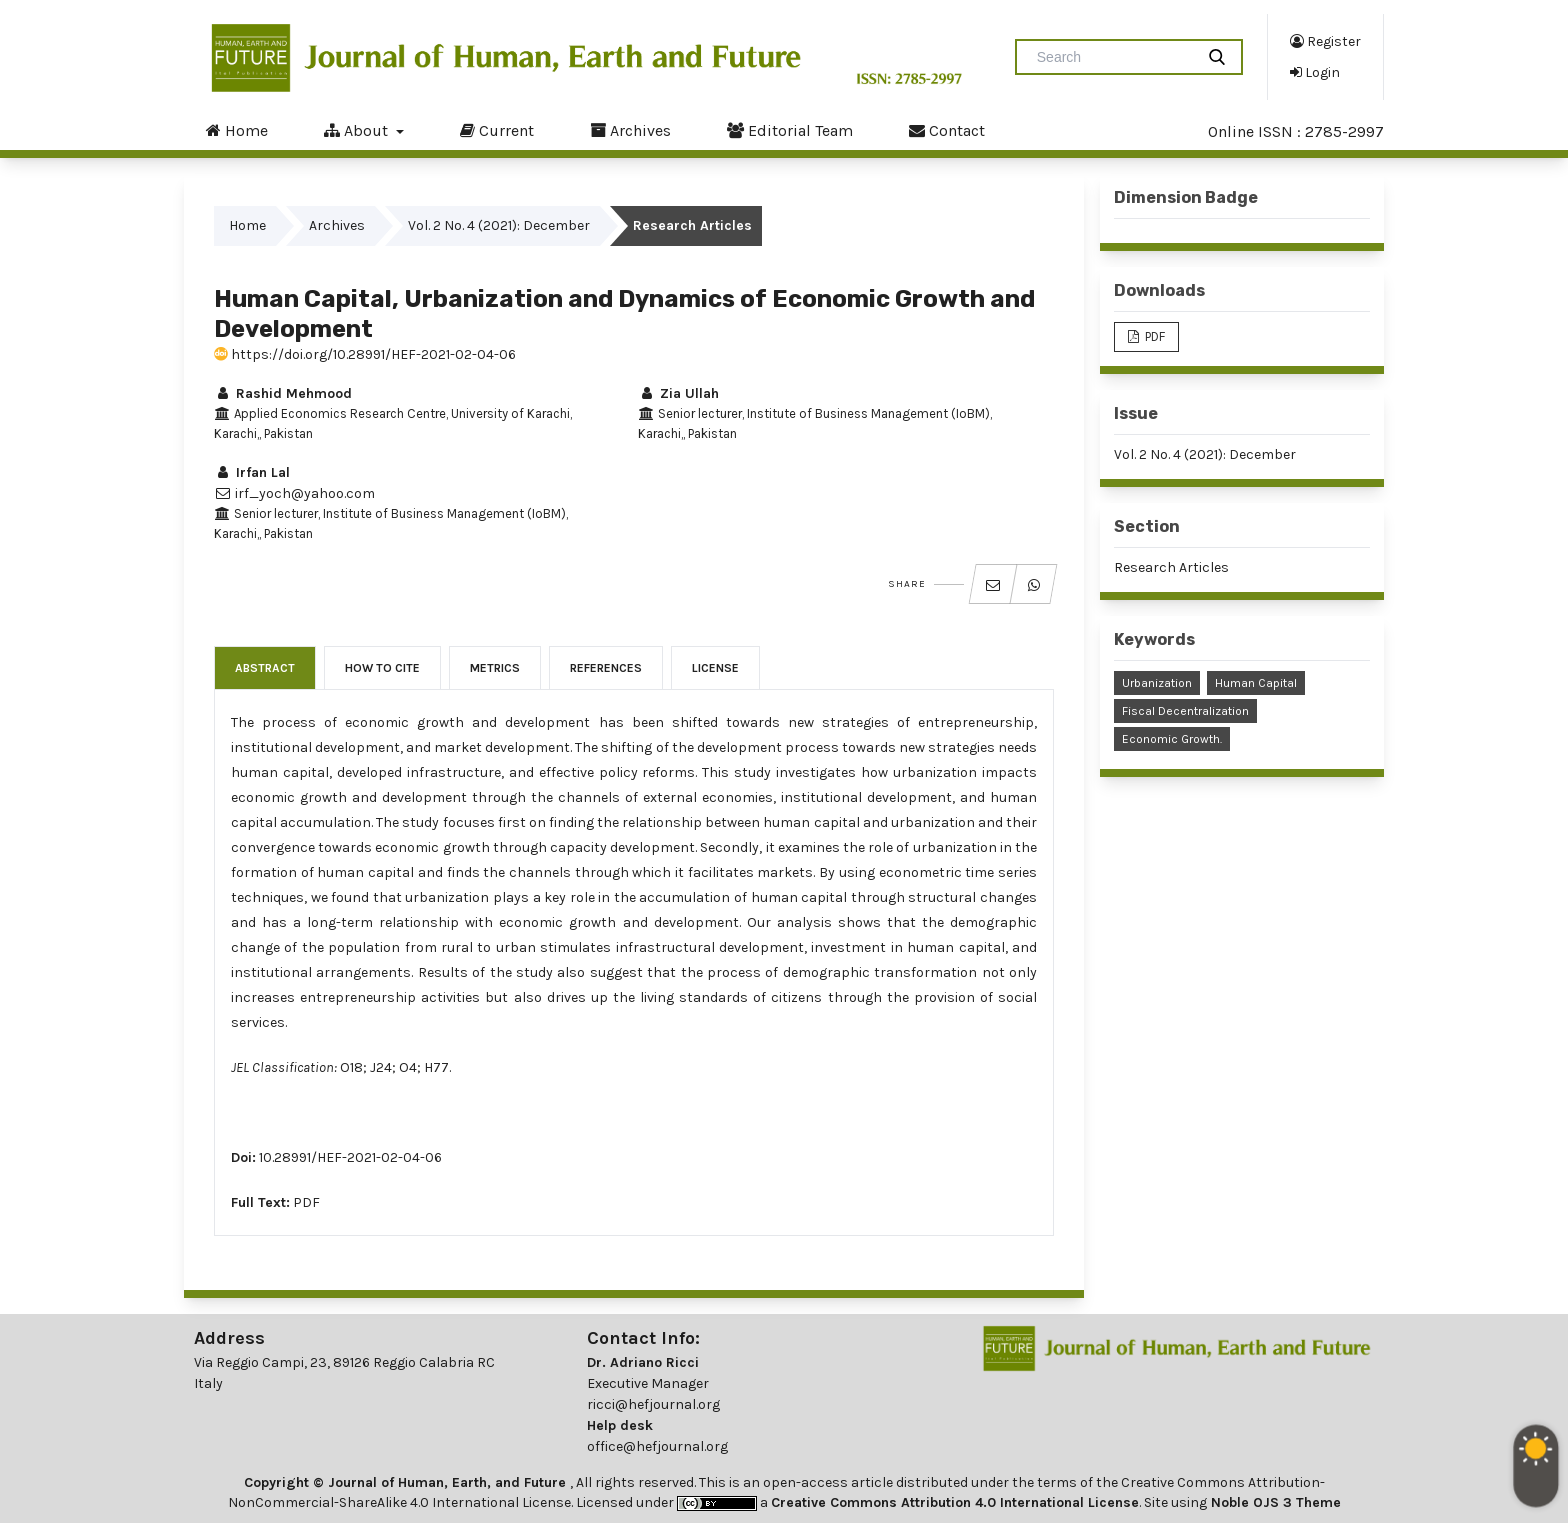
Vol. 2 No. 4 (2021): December (499, 225)
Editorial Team (790, 130)
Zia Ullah (678, 393)
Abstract (265, 668)
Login (1315, 72)
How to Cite (382, 668)
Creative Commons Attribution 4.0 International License (955, 1502)
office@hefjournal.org (657, 1446)
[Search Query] (1113, 57)
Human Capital (1256, 683)
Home (237, 130)
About (358, 130)
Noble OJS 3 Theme (1274, 1502)
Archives (630, 130)
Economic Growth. (1172, 739)
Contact (947, 130)
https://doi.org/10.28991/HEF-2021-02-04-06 (365, 354)
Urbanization (1157, 683)
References (606, 668)
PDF (306, 1202)
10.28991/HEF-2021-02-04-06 (350, 1157)
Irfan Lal (252, 472)
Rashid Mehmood (283, 393)
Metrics (495, 668)
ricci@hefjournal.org (653, 1404)
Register (1325, 41)
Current (497, 130)
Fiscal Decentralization (1185, 711)
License (715, 668)
